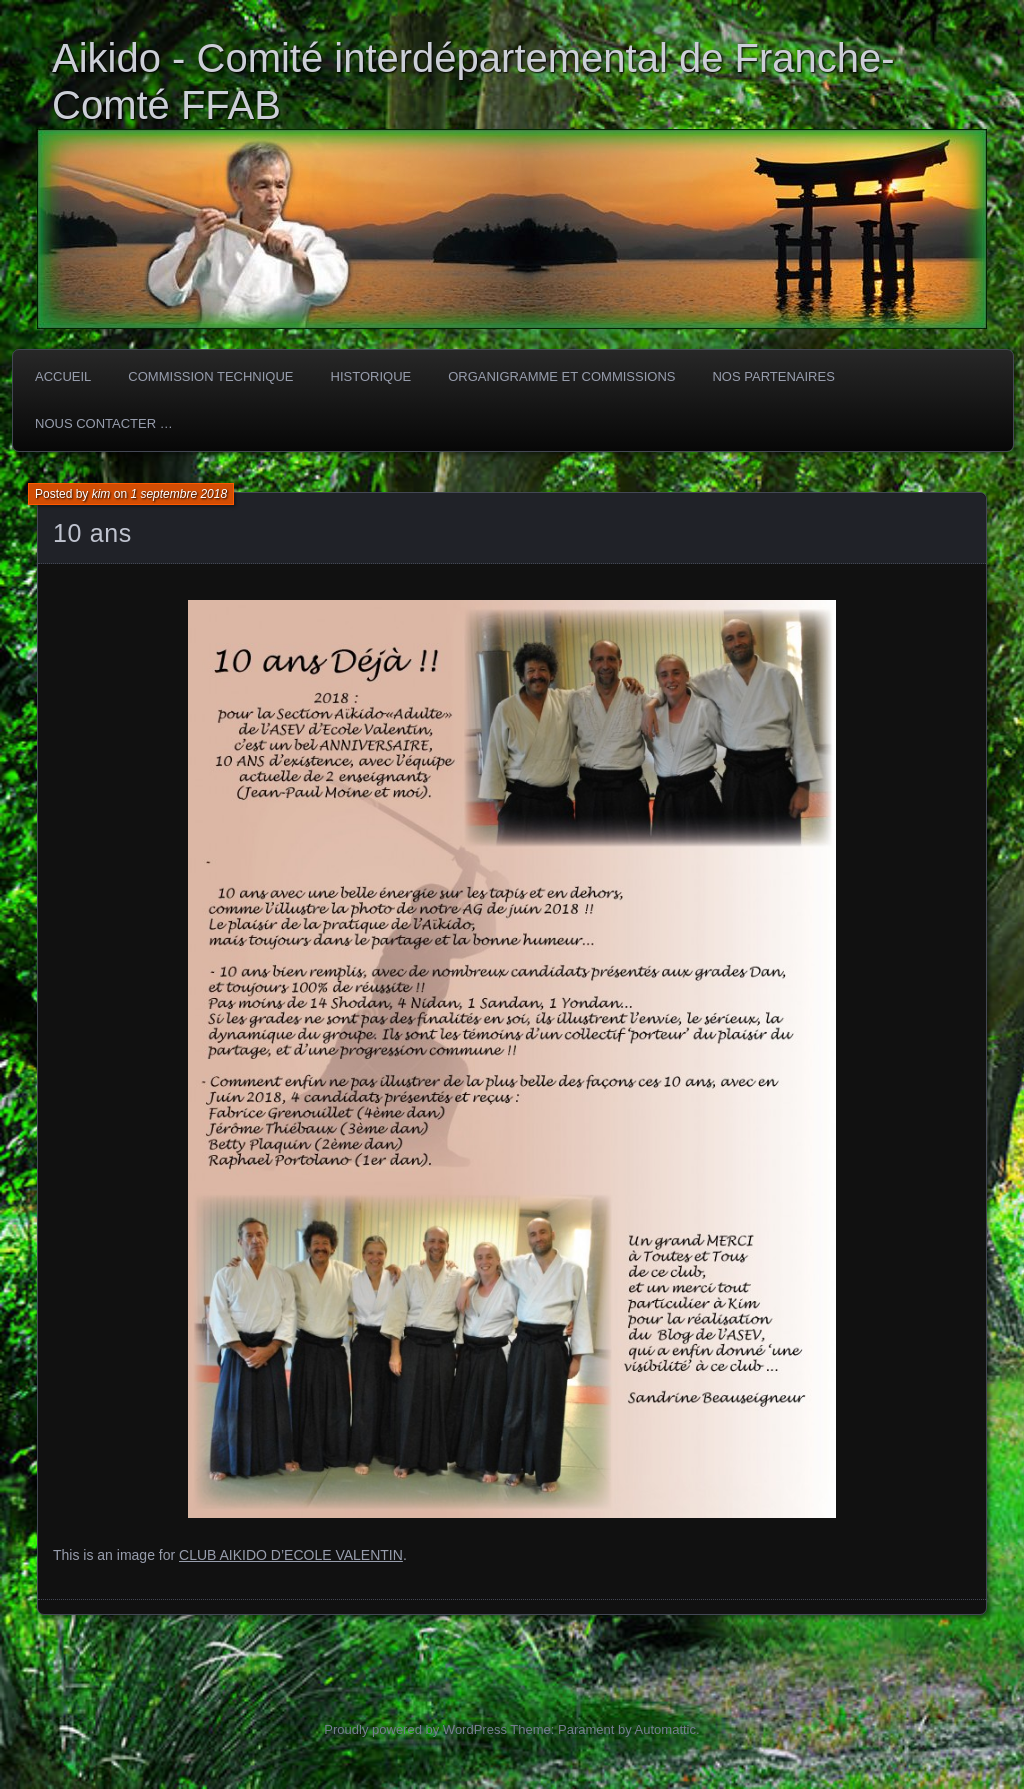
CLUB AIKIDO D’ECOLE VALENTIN (291, 1555)
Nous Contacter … (104, 423)
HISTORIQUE (371, 376)
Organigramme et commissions (561, 376)
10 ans (92, 533)
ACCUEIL (63, 376)
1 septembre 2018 (178, 494)
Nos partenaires (773, 376)
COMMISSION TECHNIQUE (210, 376)
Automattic (665, 1729)
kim (101, 494)
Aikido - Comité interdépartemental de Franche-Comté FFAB (473, 81)
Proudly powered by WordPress (415, 1729)
